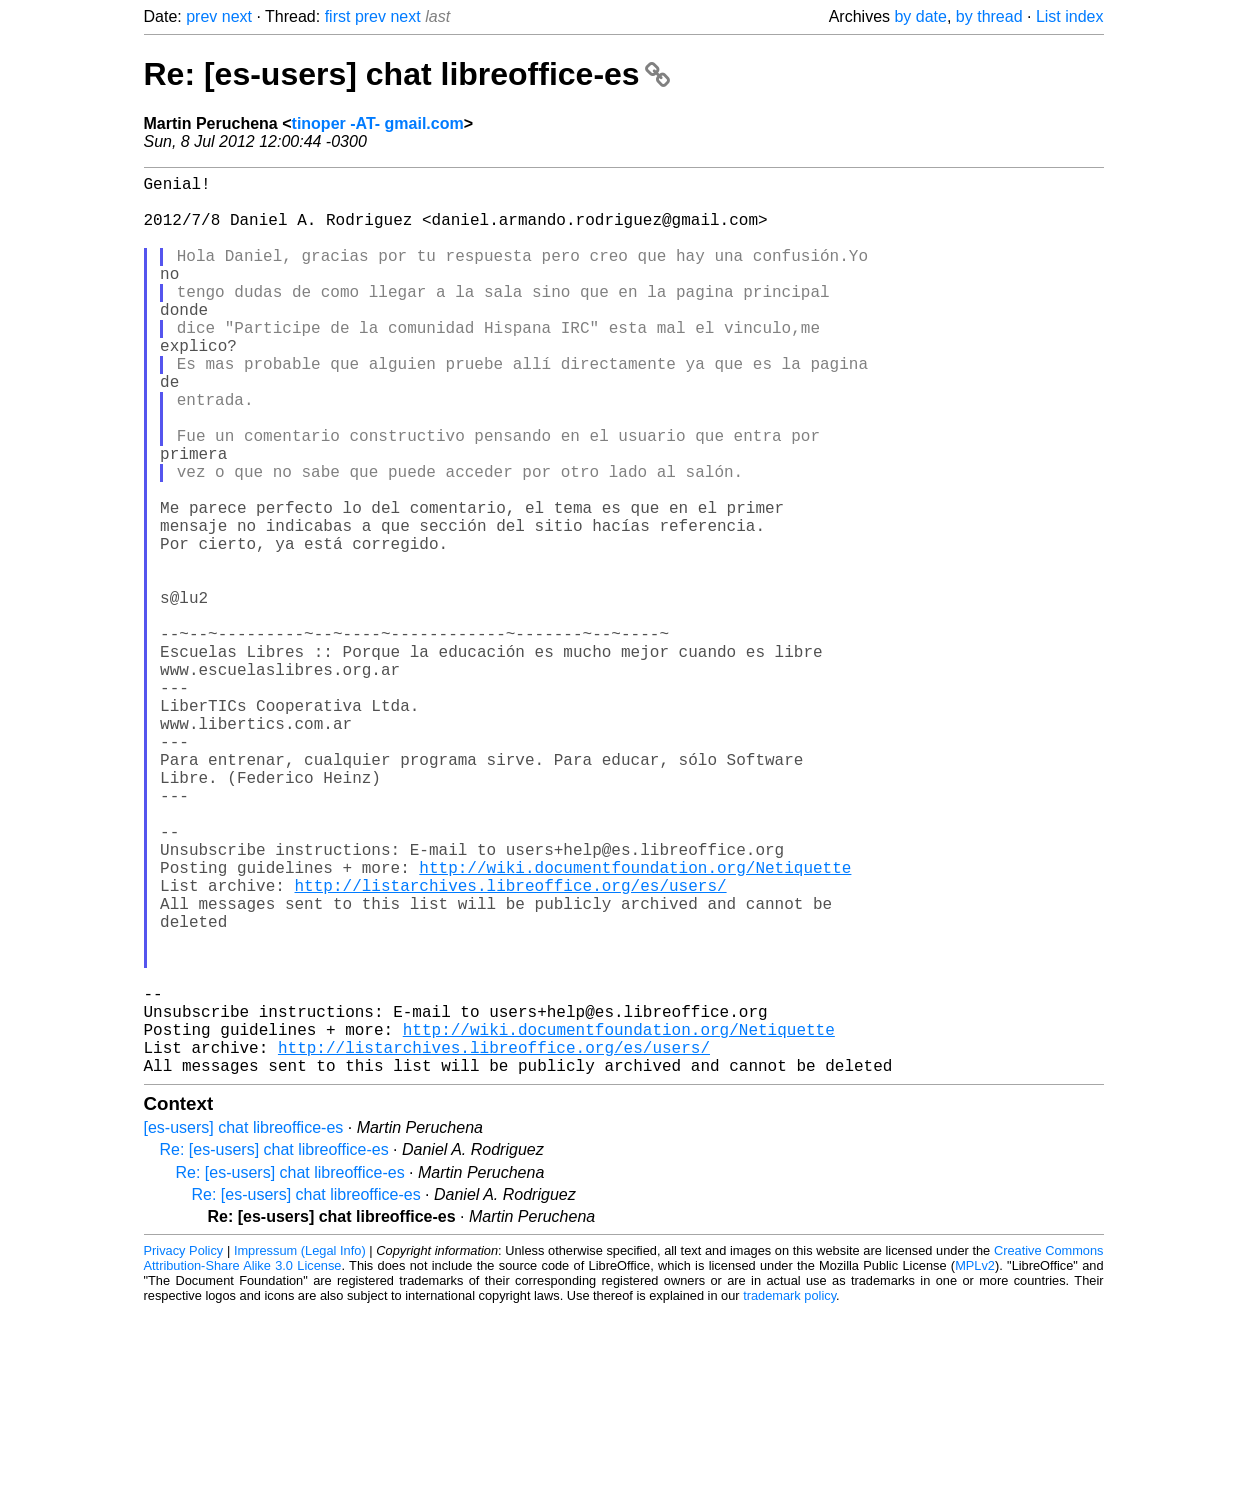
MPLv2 (975, 1465)
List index (1070, 16)
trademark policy (789, 1495)
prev (201, 16)
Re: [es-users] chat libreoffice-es (407, 74)
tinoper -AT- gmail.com (378, 123)
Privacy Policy (184, 1450)
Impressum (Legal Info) (300, 1450)
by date (920, 16)
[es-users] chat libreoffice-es (244, 1327)
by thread (989, 16)
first (338, 16)
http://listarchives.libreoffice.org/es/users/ (511, 1045)
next (237, 16)
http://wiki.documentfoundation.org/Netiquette (635, 1023)
